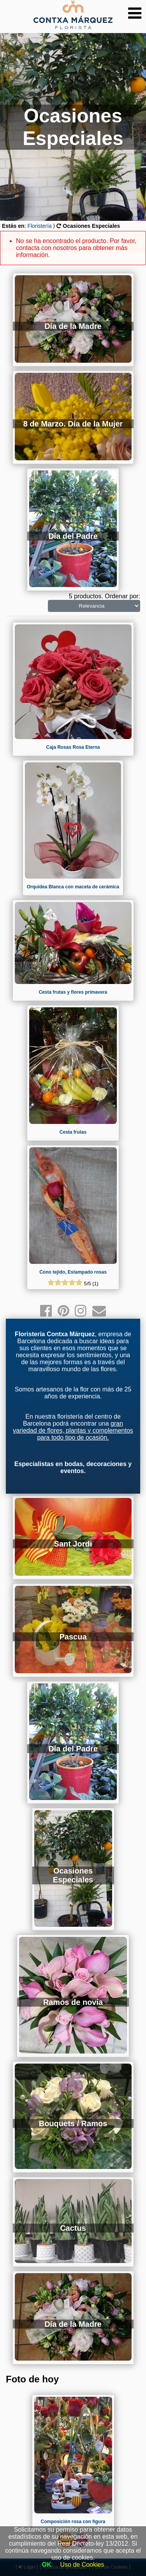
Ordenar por (121, 596)
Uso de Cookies (82, 2564)
